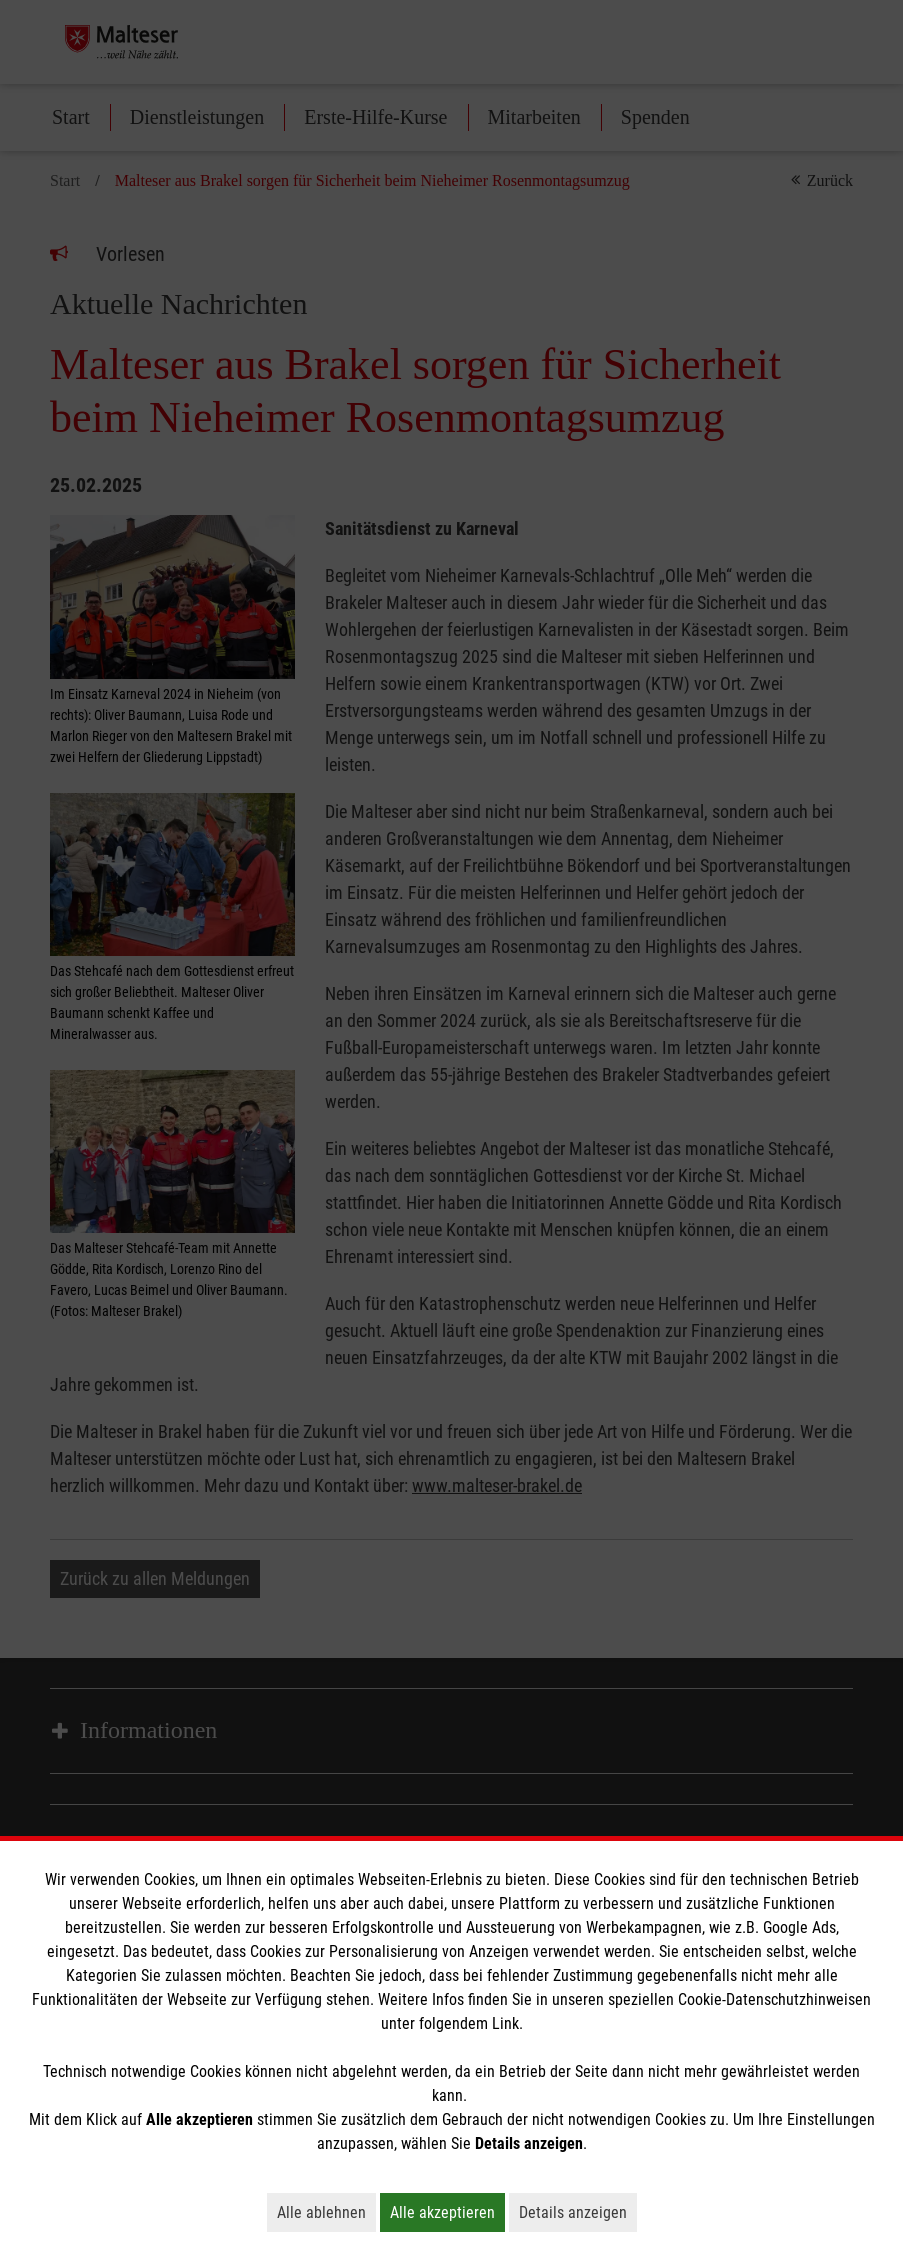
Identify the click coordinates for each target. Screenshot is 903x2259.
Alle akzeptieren (447, 2212)
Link (505, 2023)
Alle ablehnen (326, 2212)
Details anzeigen (578, 2212)
